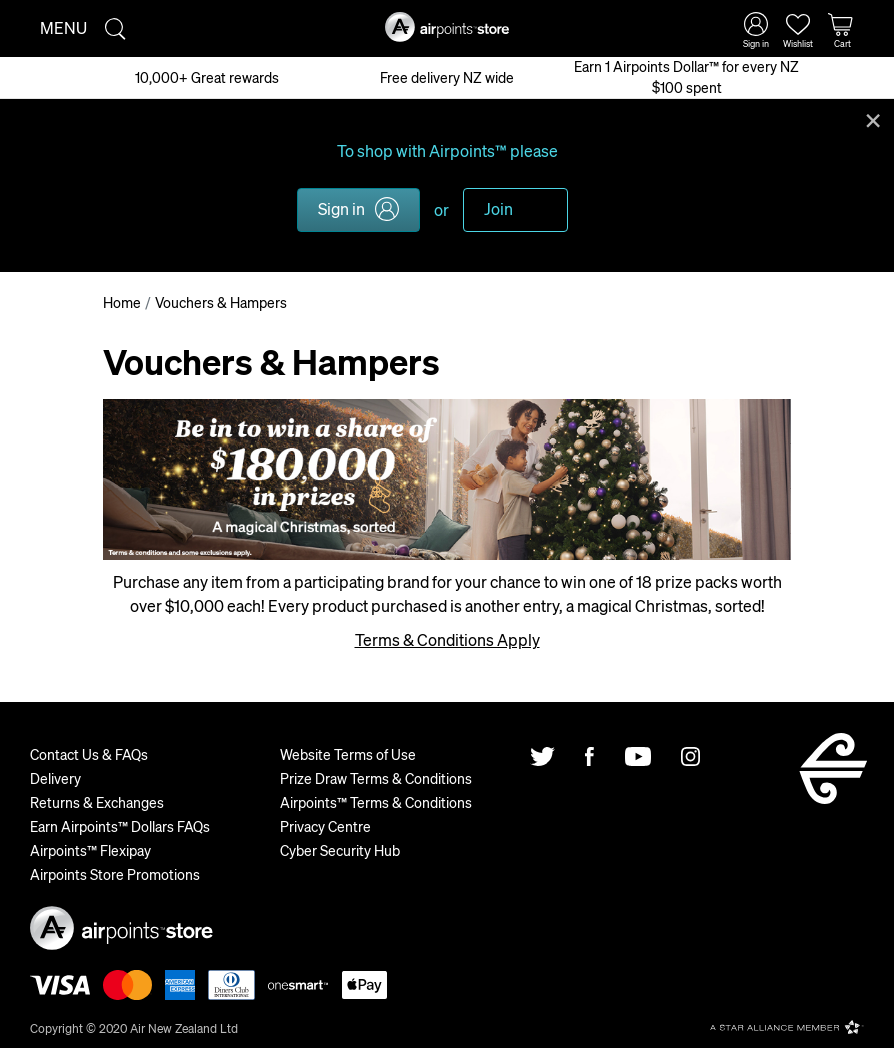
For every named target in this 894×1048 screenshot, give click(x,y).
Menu (63, 27)
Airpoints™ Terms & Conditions (376, 802)
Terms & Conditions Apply (447, 639)
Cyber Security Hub (340, 850)
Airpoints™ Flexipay (90, 850)
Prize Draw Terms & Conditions (376, 778)
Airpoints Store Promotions (115, 874)
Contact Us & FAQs (89, 754)
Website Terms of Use (348, 754)
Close (873, 119)
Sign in (341, 208)
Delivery (55, 778)
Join (498, 208)
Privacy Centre (325, 826)
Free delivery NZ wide (447, 77)
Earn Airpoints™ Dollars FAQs (120, 826)
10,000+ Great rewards (207, 77)
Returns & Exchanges (97, 802)
